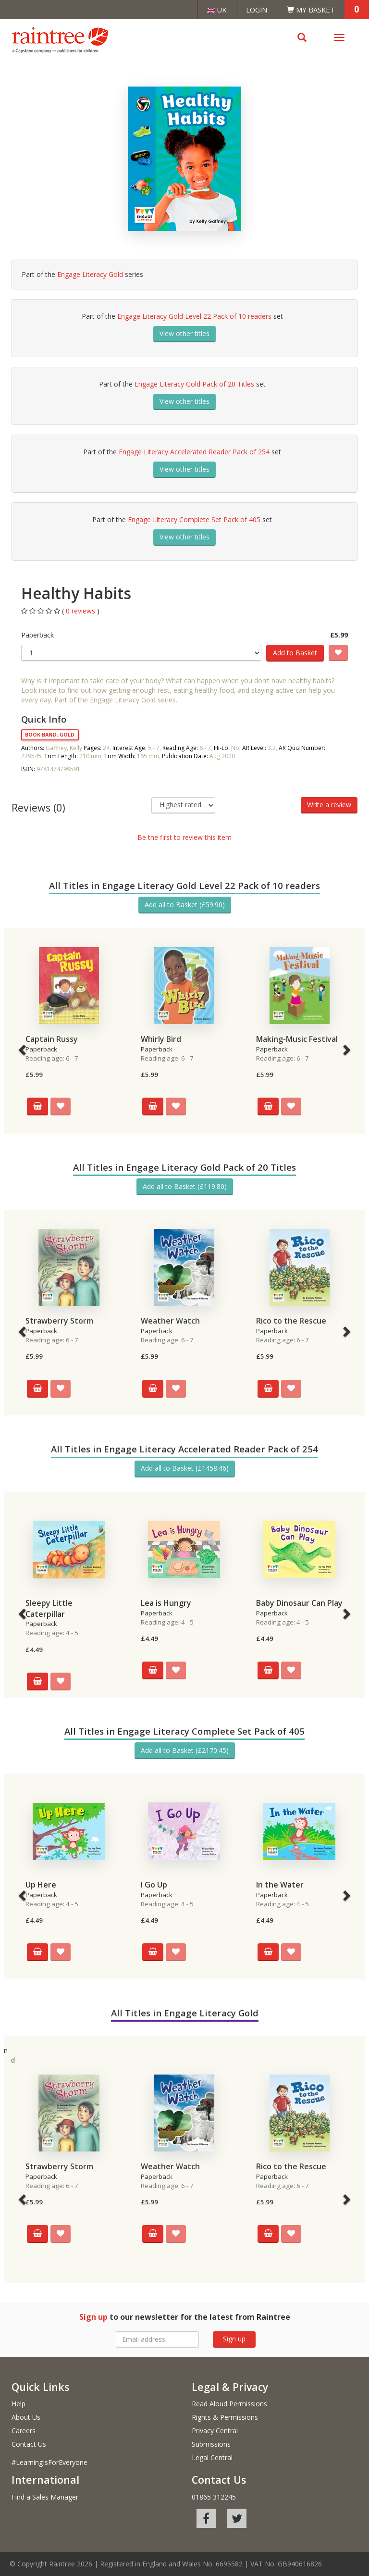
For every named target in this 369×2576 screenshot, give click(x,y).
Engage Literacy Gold (90, 274)
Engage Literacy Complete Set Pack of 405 (194, 519)
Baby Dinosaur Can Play (299, 1603)
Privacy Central (215, 2430)
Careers (24, 2430)
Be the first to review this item (184, 837)
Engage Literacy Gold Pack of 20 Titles (194, 383)
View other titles (184, 333)
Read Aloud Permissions (229, 2403)
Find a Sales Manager (45, 2496)
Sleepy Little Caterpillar (49, 1608)
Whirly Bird (161, 1039)
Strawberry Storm (59, 1320)
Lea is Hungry (166, 1603)
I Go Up (154, 1884)
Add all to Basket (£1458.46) (185, 1468)
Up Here (40, 1884)
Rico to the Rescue (291, 1320)
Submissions (211, 2444)
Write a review (329, 804)
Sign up (234, 2338)
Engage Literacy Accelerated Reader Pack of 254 (194, 451)
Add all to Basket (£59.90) (185, 904)
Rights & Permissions (225, 2417)
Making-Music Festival (297, 1039)
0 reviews (81, 610)
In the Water (280, 1884)
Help (18, 2403)
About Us (26, 2417)
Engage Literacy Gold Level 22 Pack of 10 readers (194, 316)
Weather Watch (170, 1320)
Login (256, 9)
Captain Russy (51, 1039)
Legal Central (212, 2457)
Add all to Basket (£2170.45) (185, 1750)
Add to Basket (295, 652)
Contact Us (29, 2444)
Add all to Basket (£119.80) (185, 1186)
